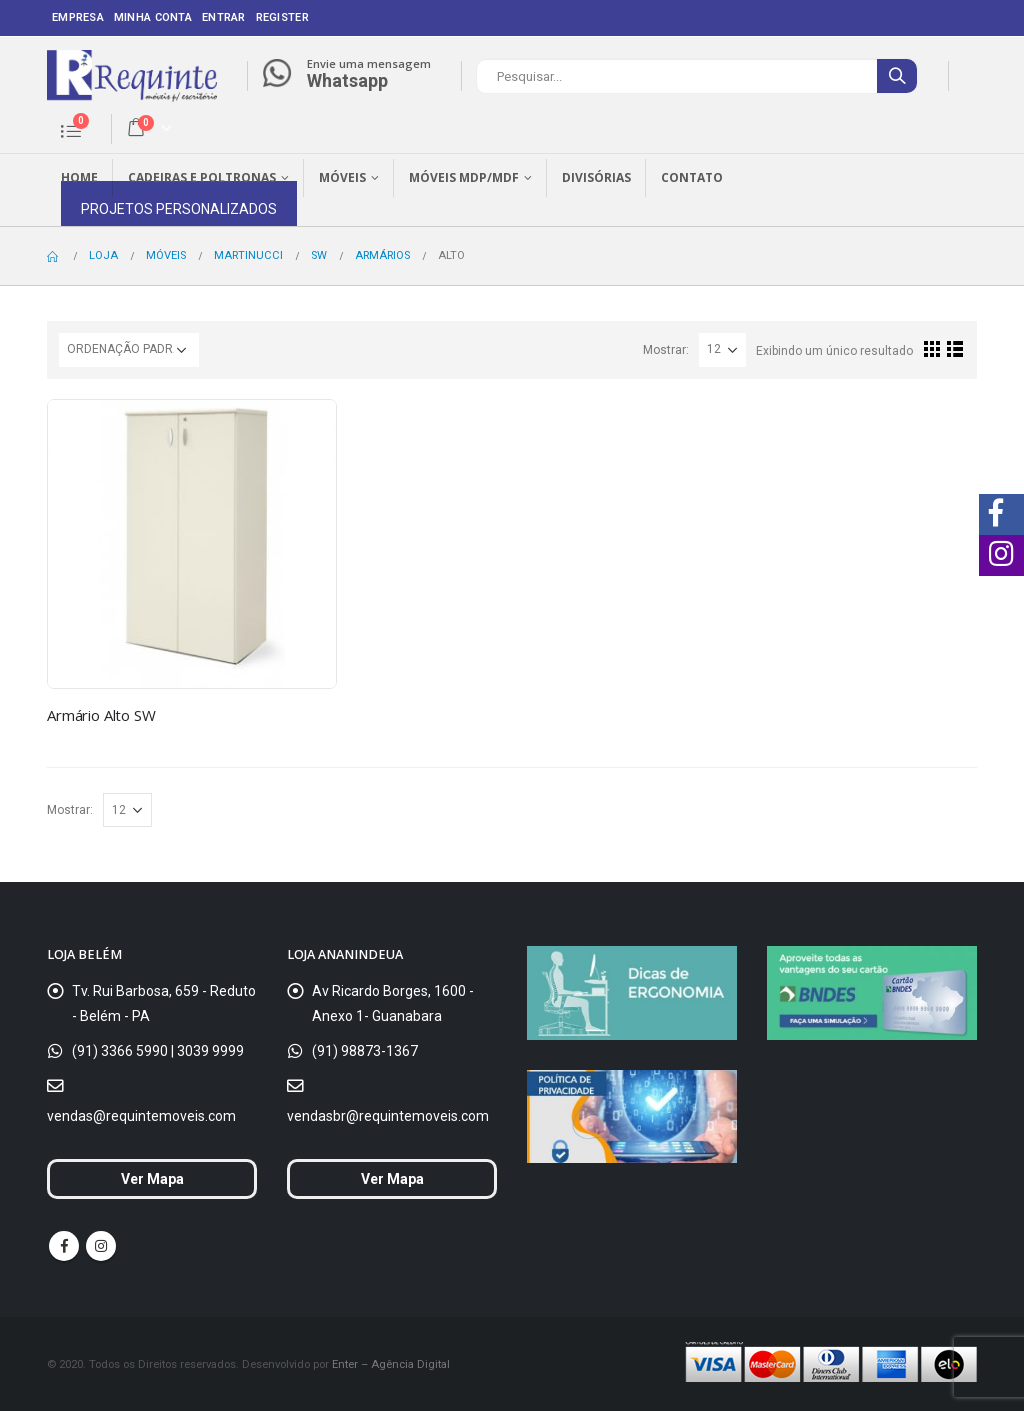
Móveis (342, 177)
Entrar (224, 17)
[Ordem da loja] (129, 350)
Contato (692, 177)
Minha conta (153, 17)
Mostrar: (666, 350)
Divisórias (596, 177)
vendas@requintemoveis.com (141, 1116)
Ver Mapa (152, 1179)
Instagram (101, 1246)
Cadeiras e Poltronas (202, 177)
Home (79, 177)
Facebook (64, 1246)
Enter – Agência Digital (391, 1364)
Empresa (78, 17)
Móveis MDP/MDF (464, 177)
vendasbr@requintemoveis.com (388, 1116)
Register (282, 17)
